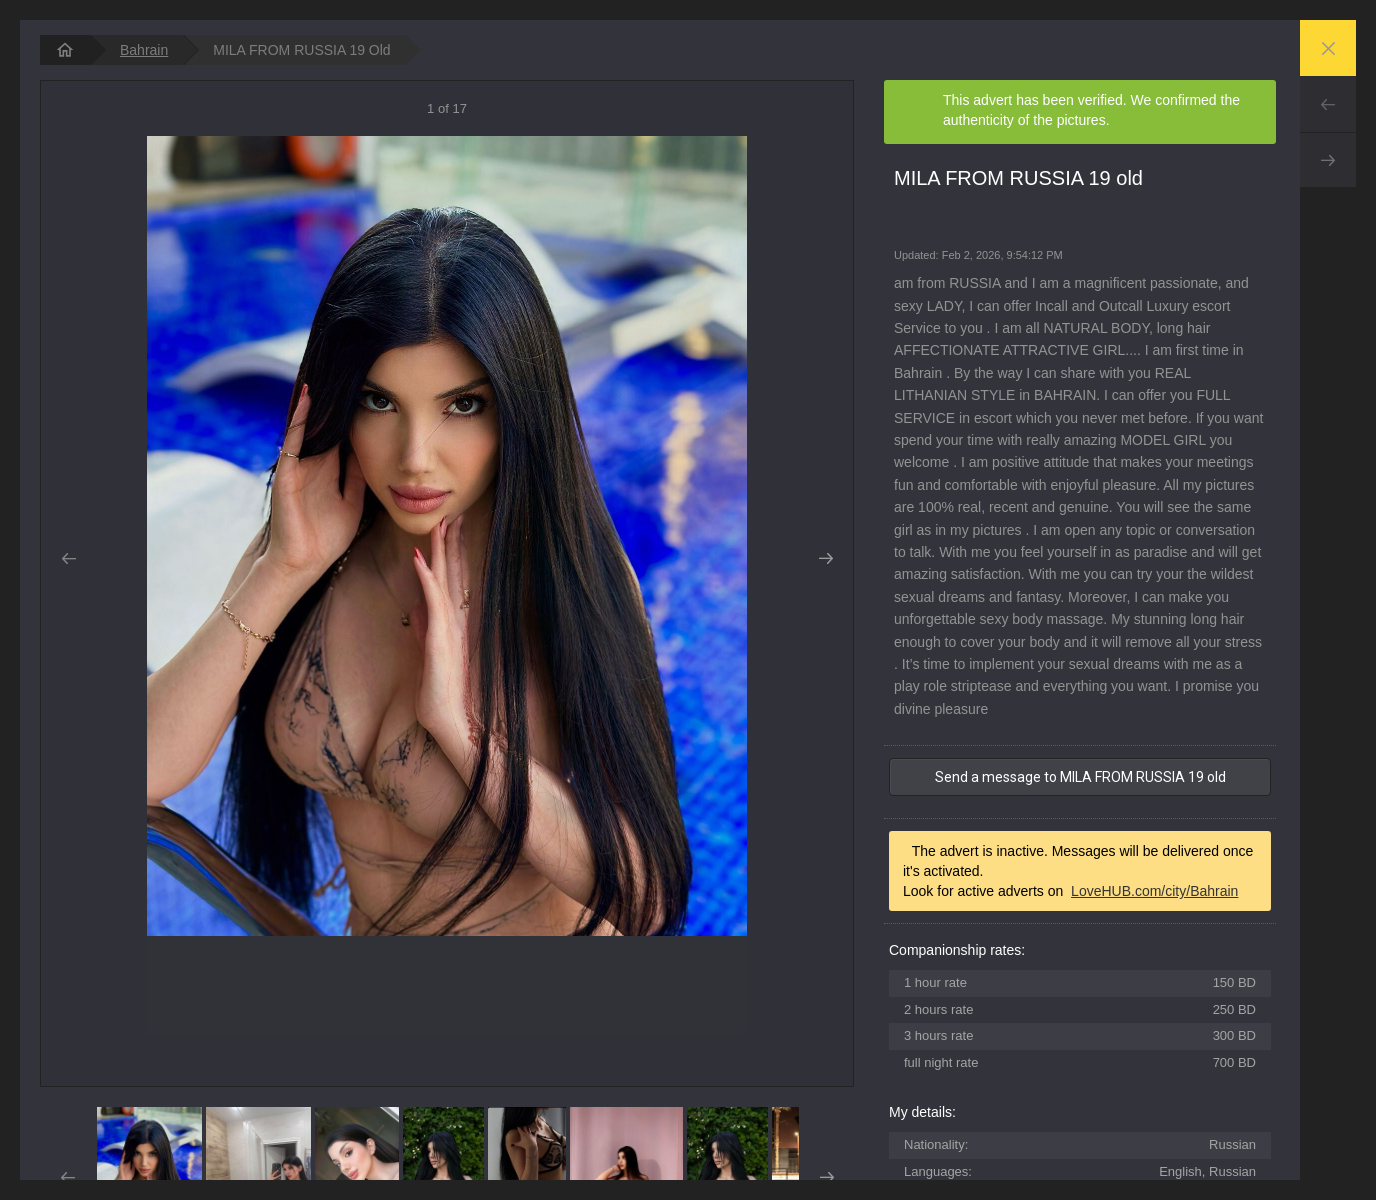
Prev (1328, 104)
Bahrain (144, 50)
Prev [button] (68, 559)
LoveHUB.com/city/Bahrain (1154, 891)
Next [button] (825, 559)
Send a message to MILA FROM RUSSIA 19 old (1080, 777)
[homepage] (65, 50)
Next (1328, 160)
